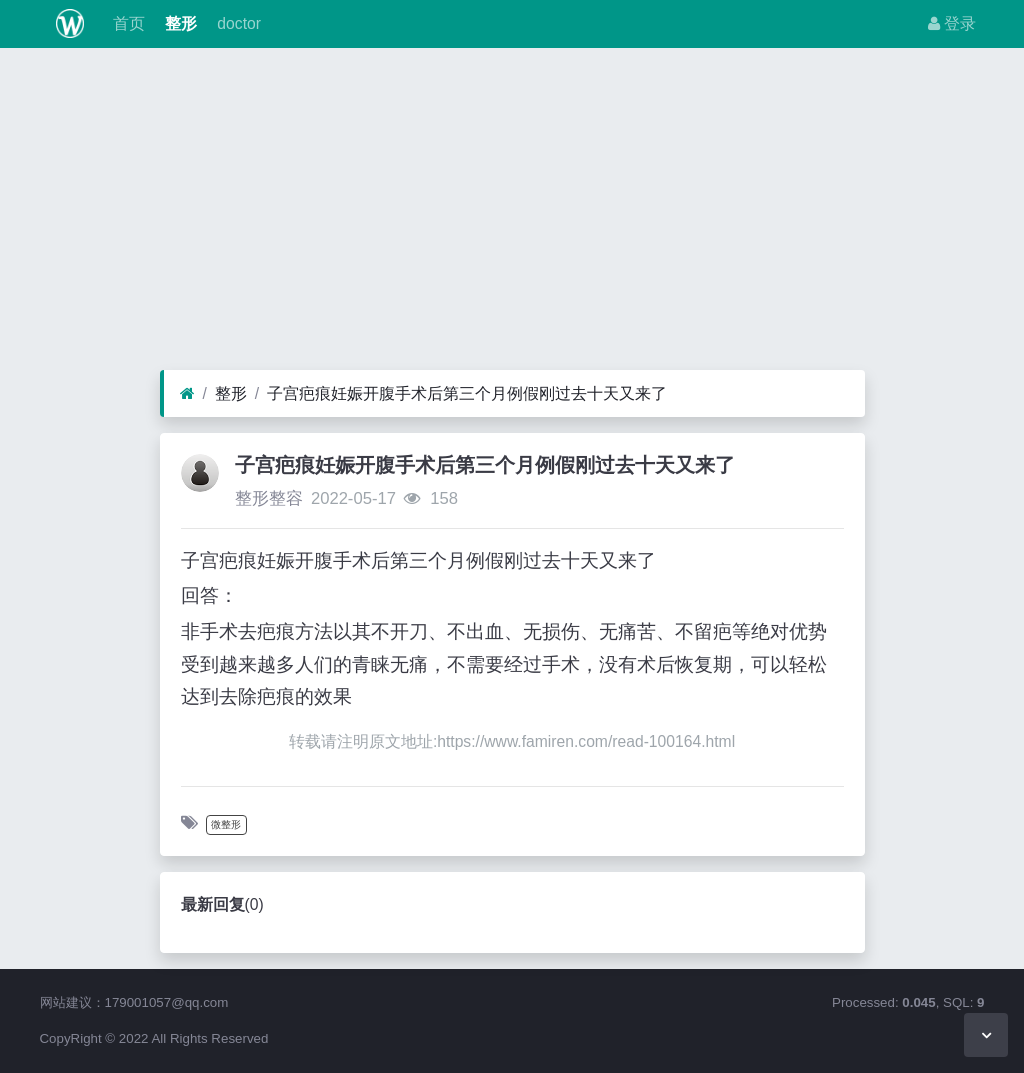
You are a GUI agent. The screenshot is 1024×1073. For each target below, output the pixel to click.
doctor (237, 23)
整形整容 (269, 498)
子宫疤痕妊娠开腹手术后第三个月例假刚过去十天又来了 (467, 393)
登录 (952, 23)
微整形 (226, 824)
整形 (179, 23)
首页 (126, 23)
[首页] (187, 394)
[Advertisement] (512, 214)
